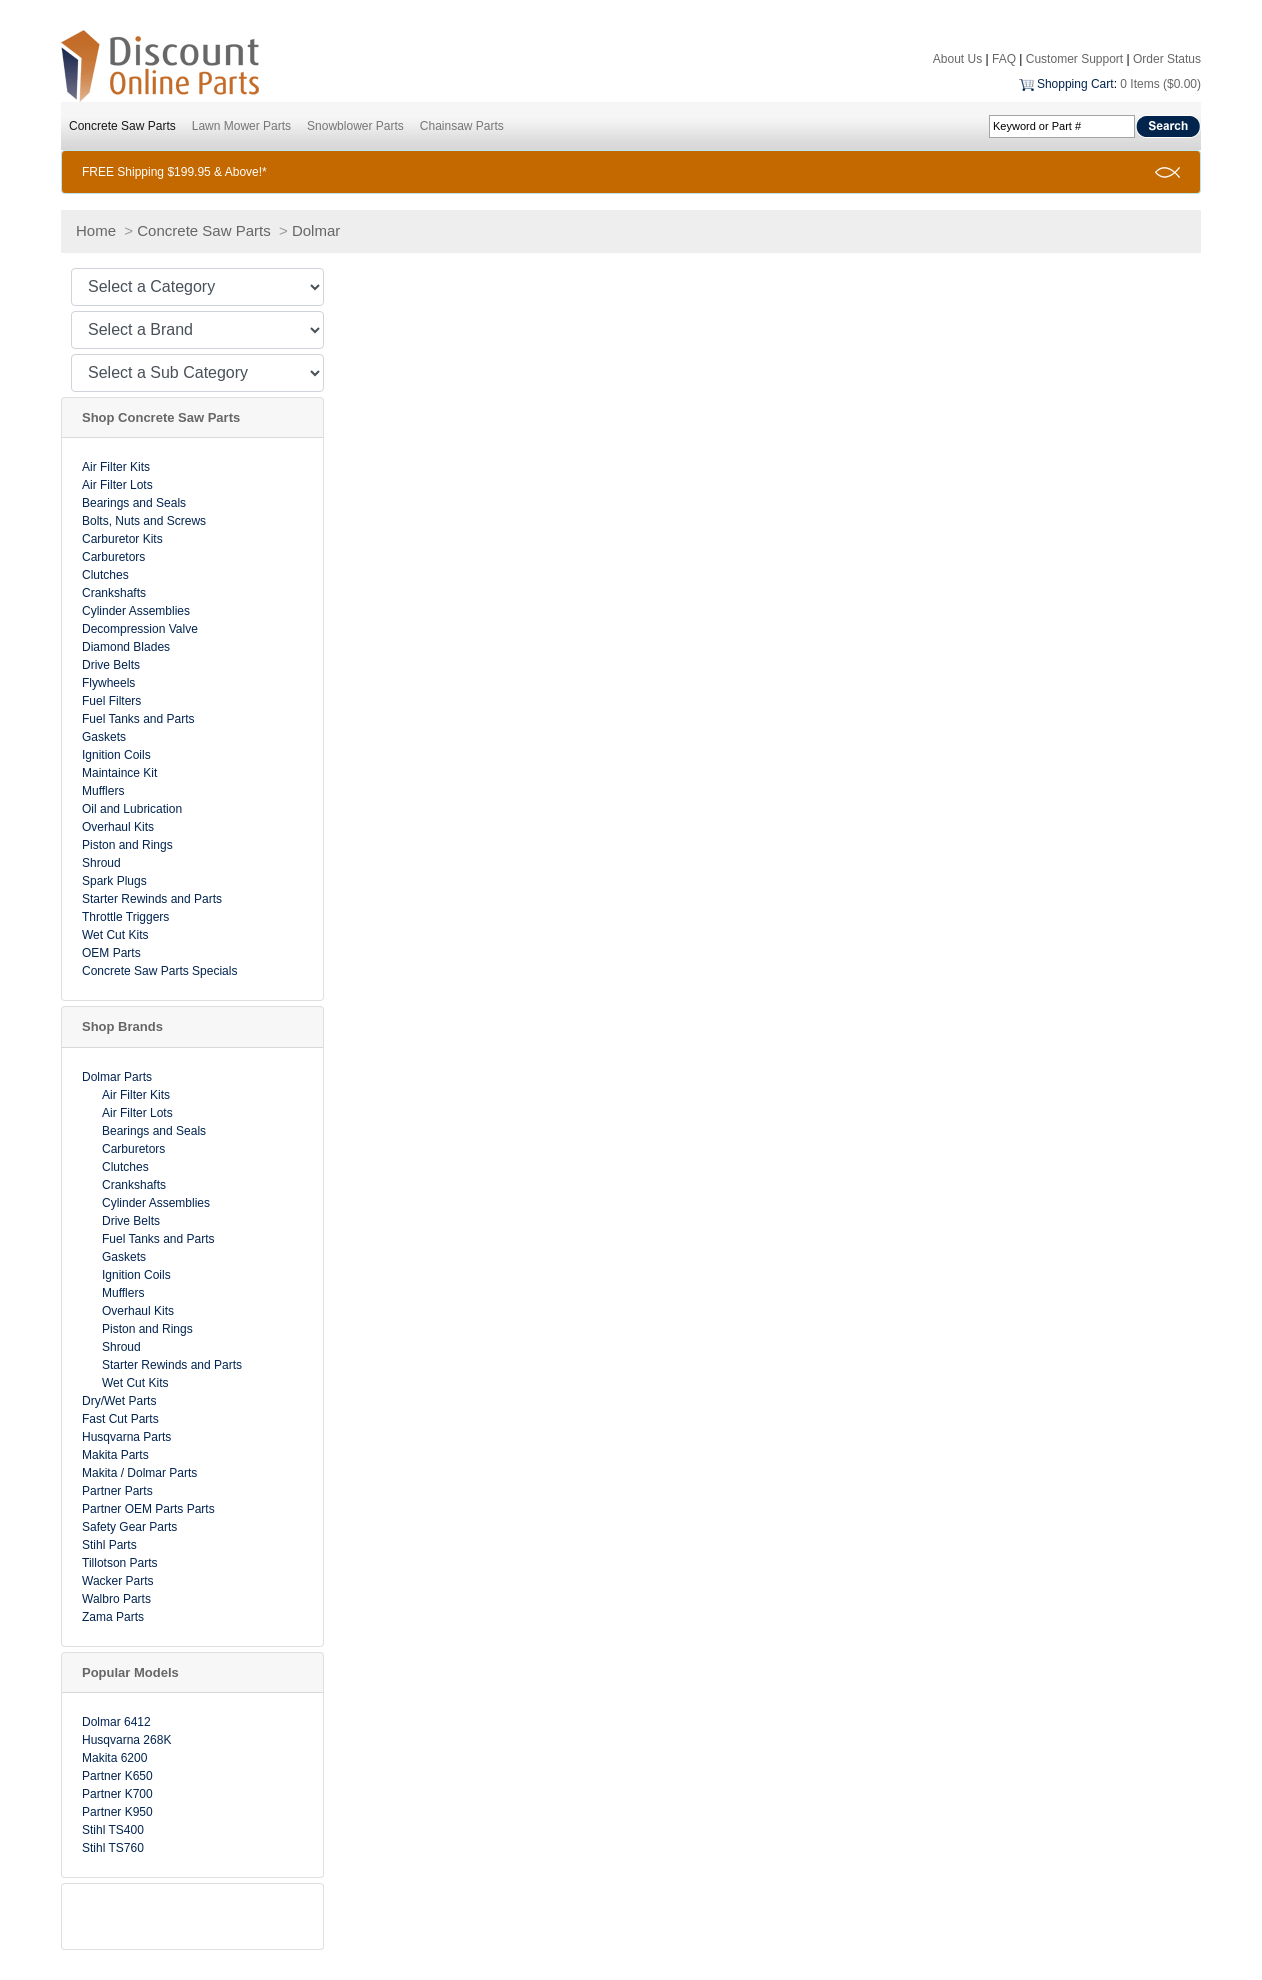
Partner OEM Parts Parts (148, 1509)
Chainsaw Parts (462, 126)
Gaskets (104, 737)
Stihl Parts (109, 1545)
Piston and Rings (127, 845)
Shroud (101, 863)
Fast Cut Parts (120, 1419)
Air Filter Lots (117, 485)
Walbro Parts (116, 1599)
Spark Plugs (114, 881)
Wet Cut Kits (115, 935)
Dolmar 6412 (116, 1722)
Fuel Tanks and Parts (138, 719)
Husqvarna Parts (126, 1437)
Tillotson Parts (120, 1563)
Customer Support (1074, 59)
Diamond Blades (126, 647)
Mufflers (103, 791)
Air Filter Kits (116, 467)
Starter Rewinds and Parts (152, 899)
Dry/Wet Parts (119, 1401)
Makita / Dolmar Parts (139, 1473)
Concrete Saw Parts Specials (159, 971)
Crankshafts (114, 593)
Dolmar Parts (117, 1077)
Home (96, 230)
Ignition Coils (116, 755)
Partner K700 (117, 1794)
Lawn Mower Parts (241, 126)
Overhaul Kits (118, 827)
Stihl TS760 (113, 1848)
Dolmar (316, 230)
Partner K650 (117, 1776)
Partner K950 (117, 1812)
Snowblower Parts (355, 126)
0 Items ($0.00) (1160, 84)
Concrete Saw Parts (122, 126)
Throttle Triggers (125, 917)
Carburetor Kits (122, 539)
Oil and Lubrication (132, 809)
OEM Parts (111, 953)
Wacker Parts (118, 1581)
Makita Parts (115, 1455)
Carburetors (113, 557)
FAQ (1004, 59)
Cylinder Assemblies (136, 611)
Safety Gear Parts (129, 1527)
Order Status (1167, 59)
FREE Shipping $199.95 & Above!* (174, 172)
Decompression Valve (140, 629)
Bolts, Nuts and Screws (144, 521)
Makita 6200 (114, 1758)
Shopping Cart (1075, 84)
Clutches (105, 575)
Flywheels (108, 683)
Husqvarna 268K (126, 1740)
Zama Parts (113, 1617)
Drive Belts (111, 665)
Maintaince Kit (119, 773)
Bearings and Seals (134, 503)
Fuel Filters (111, 701)
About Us (957, 59)
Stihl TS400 (113, 1830)
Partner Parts (117, 1491)
